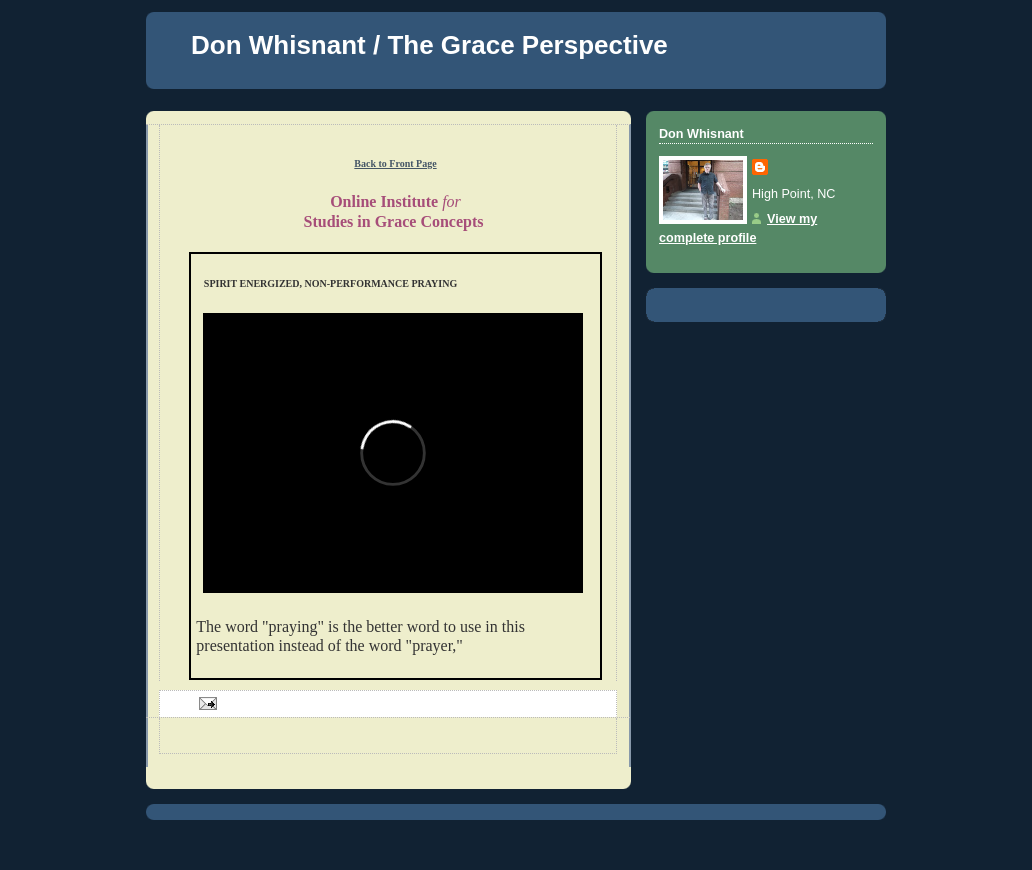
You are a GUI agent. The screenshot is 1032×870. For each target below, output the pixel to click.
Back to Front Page (395, 163)
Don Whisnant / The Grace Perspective (429, 45)
